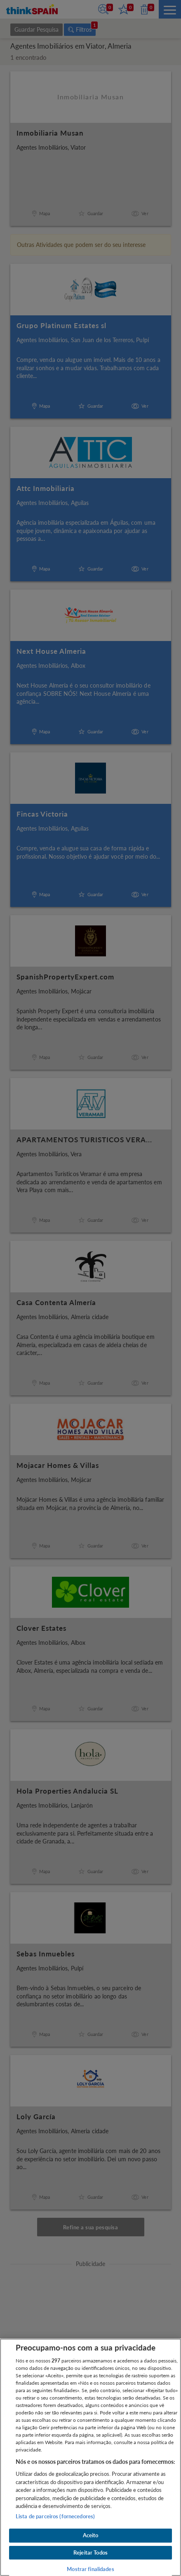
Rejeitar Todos (90, 2552)
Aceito (91, 2535)
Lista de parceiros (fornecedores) (55, 2516)
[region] (90, 2457)
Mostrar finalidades (90, 2569)
